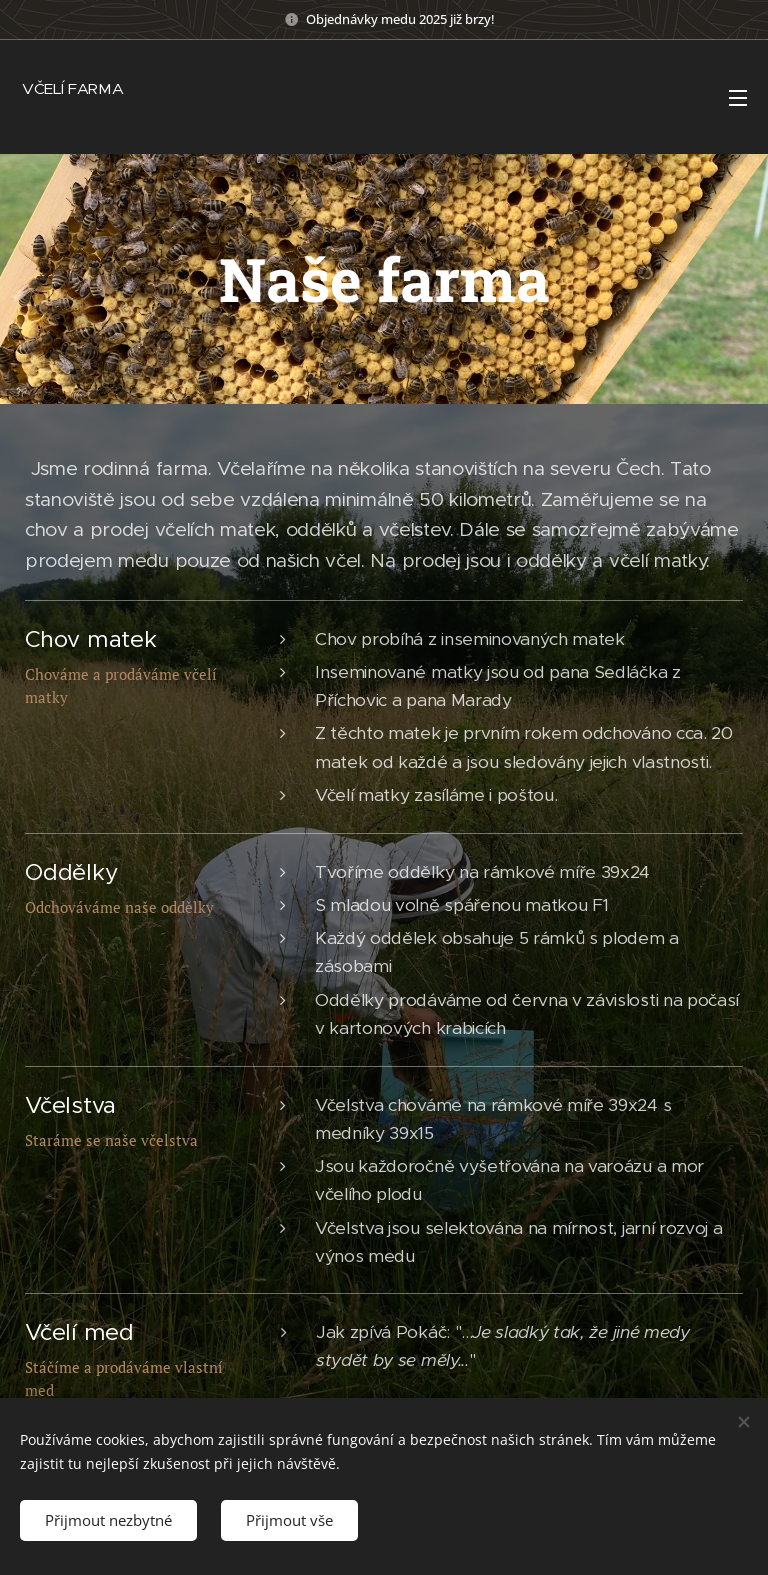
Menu (738, 98)
